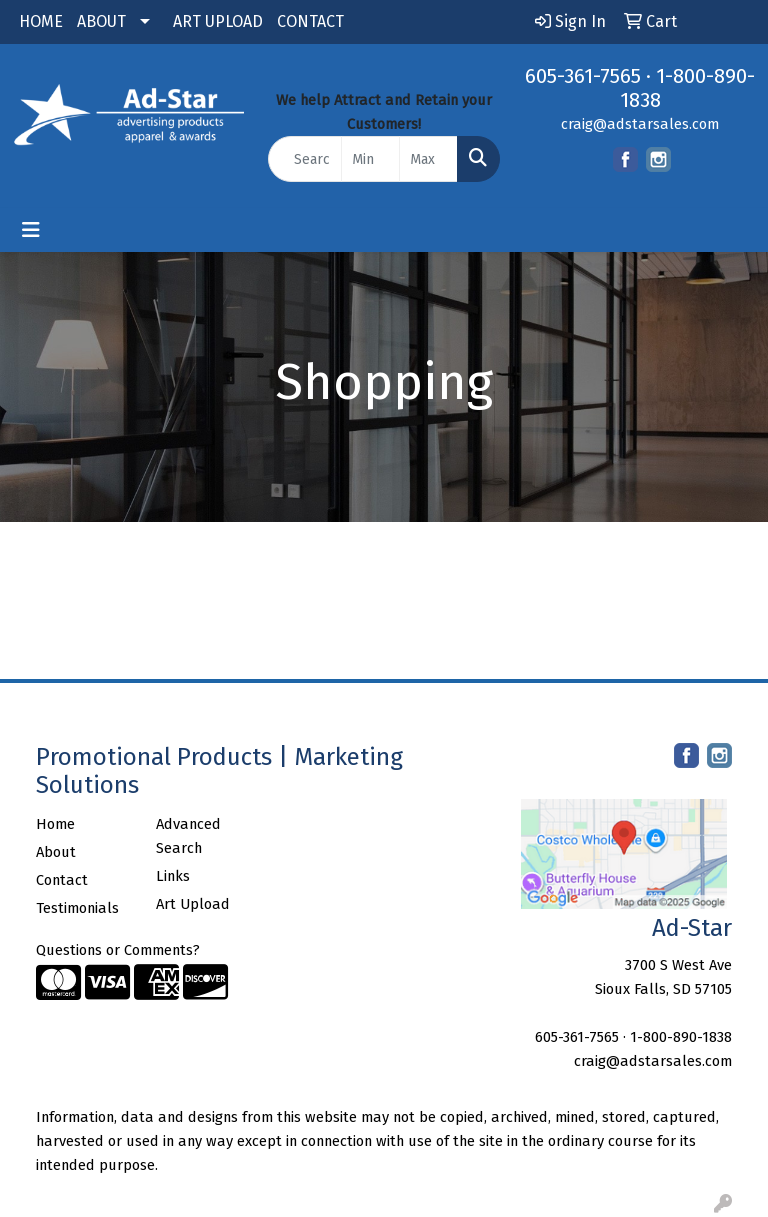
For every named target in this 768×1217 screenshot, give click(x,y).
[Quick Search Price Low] (370, 159)
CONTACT (310, 21)
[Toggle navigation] (31, 230)
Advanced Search (188, 836)
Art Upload (193, 904)
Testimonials (77, 908)
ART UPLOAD (218, 21)
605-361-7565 (583, 76)
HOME (41, 21)
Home (55, 824)
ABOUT (101, 21)
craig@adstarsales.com (640, 124)
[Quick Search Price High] (428, 159)
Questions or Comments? (118, 950)
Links (173, 876)
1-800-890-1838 (681, 1037)
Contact (62, 880)
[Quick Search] (305, 159)
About (56, 852)
